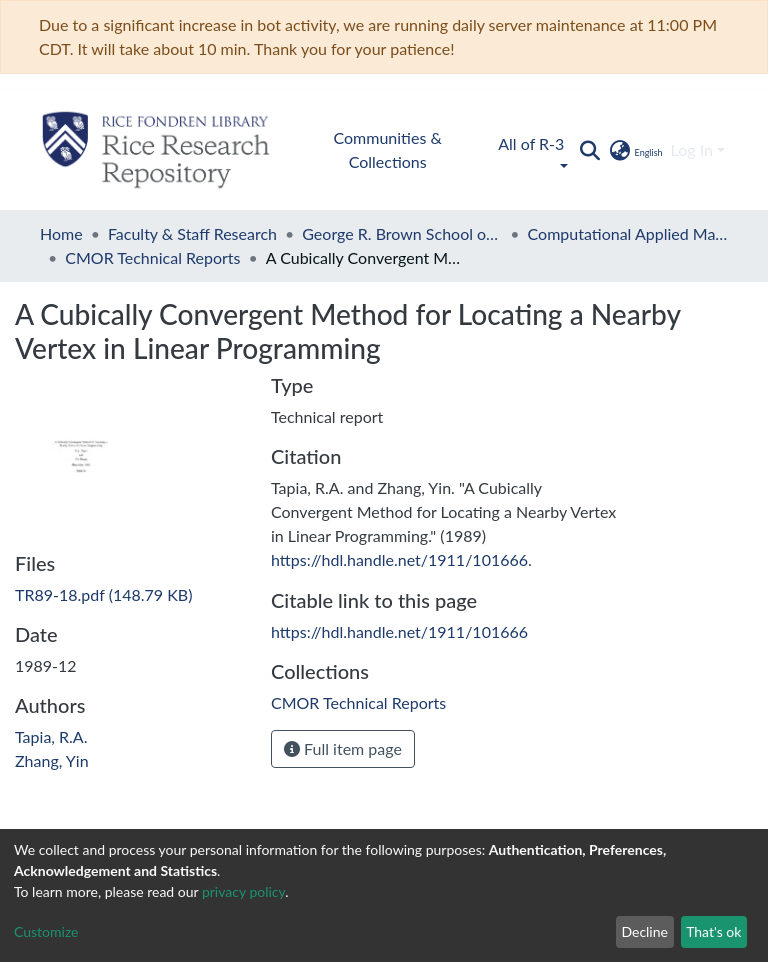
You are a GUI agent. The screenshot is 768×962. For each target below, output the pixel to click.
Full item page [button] (343, 748)
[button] (634, 150)
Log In (692, 149)
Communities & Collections (388, 149)
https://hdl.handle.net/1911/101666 (399, 559)
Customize (46, 931)
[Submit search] (589, 150)
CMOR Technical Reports (152, 257)
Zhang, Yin (52, 760)
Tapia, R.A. (51, 736)
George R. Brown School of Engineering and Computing (402, 233)
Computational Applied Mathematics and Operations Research (628, 233)
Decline (644, 931)
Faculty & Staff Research (192, 233)
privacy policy (243, 891)
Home (61, 233)
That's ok (713, 931)
